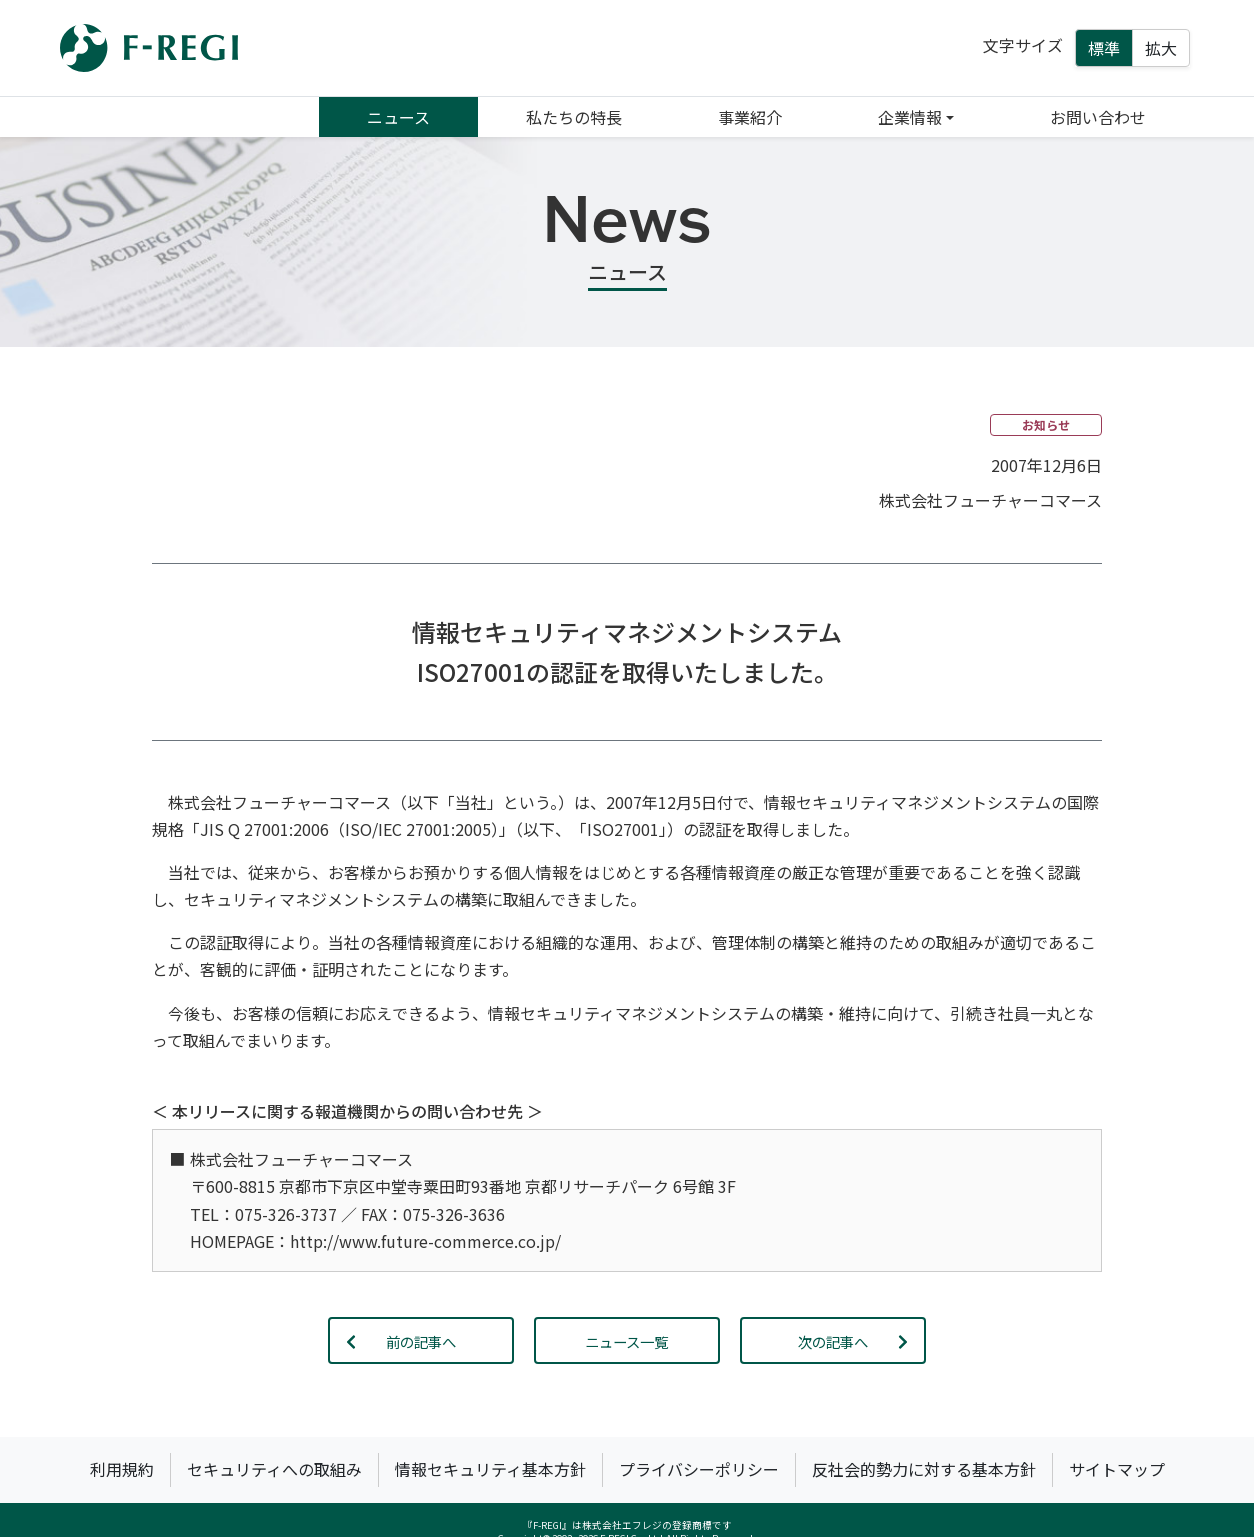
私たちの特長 (574, 117)
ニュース (398, 117)
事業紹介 (750, 117)
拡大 (1161, 48)
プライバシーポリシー (699, 1469)
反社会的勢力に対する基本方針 (924, 1469)
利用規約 (122, 1469)
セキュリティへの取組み (274, 1469)
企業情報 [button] (910, 117)
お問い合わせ (1098, 117)
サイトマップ (1117, 1469)
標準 (1104, 48)
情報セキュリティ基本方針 (490, 1469)
